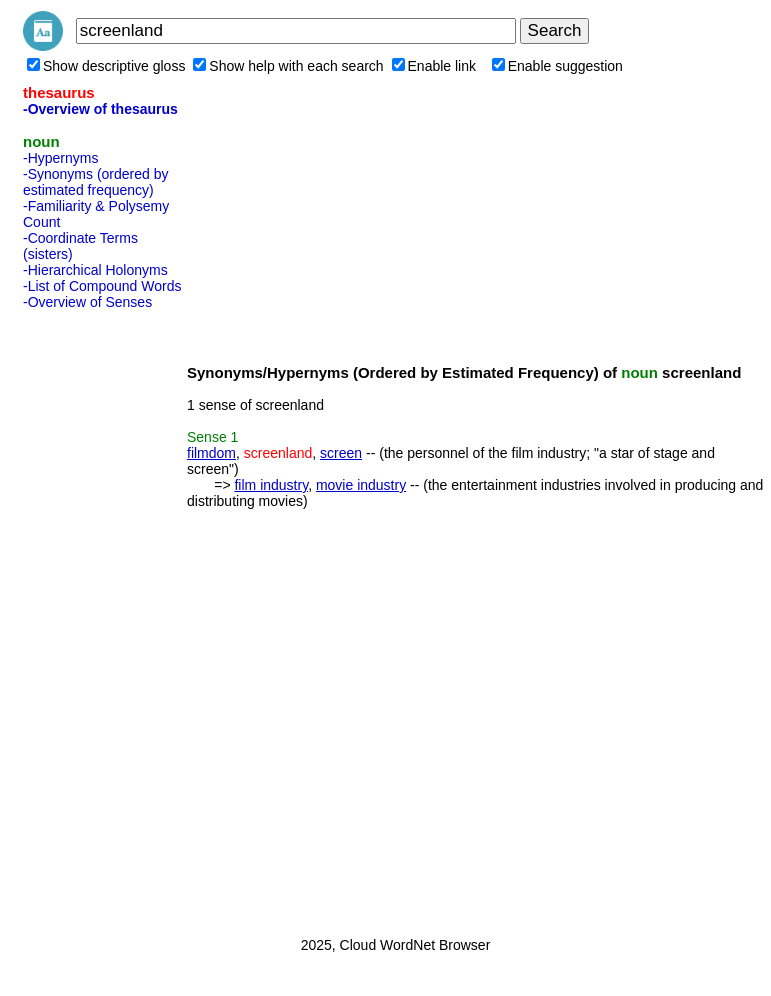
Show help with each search (288, 66)
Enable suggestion (557, 66)
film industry (271, 485)
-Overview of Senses (87, 302)
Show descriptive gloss (106, 66)
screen (341, 453)
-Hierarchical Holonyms (95, 270)
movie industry (361, 485)
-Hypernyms (60, 158)
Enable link (434, 66)
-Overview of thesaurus (100, 109)
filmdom (211, 453)
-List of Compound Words (102, 286)
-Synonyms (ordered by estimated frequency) (96, 182)
